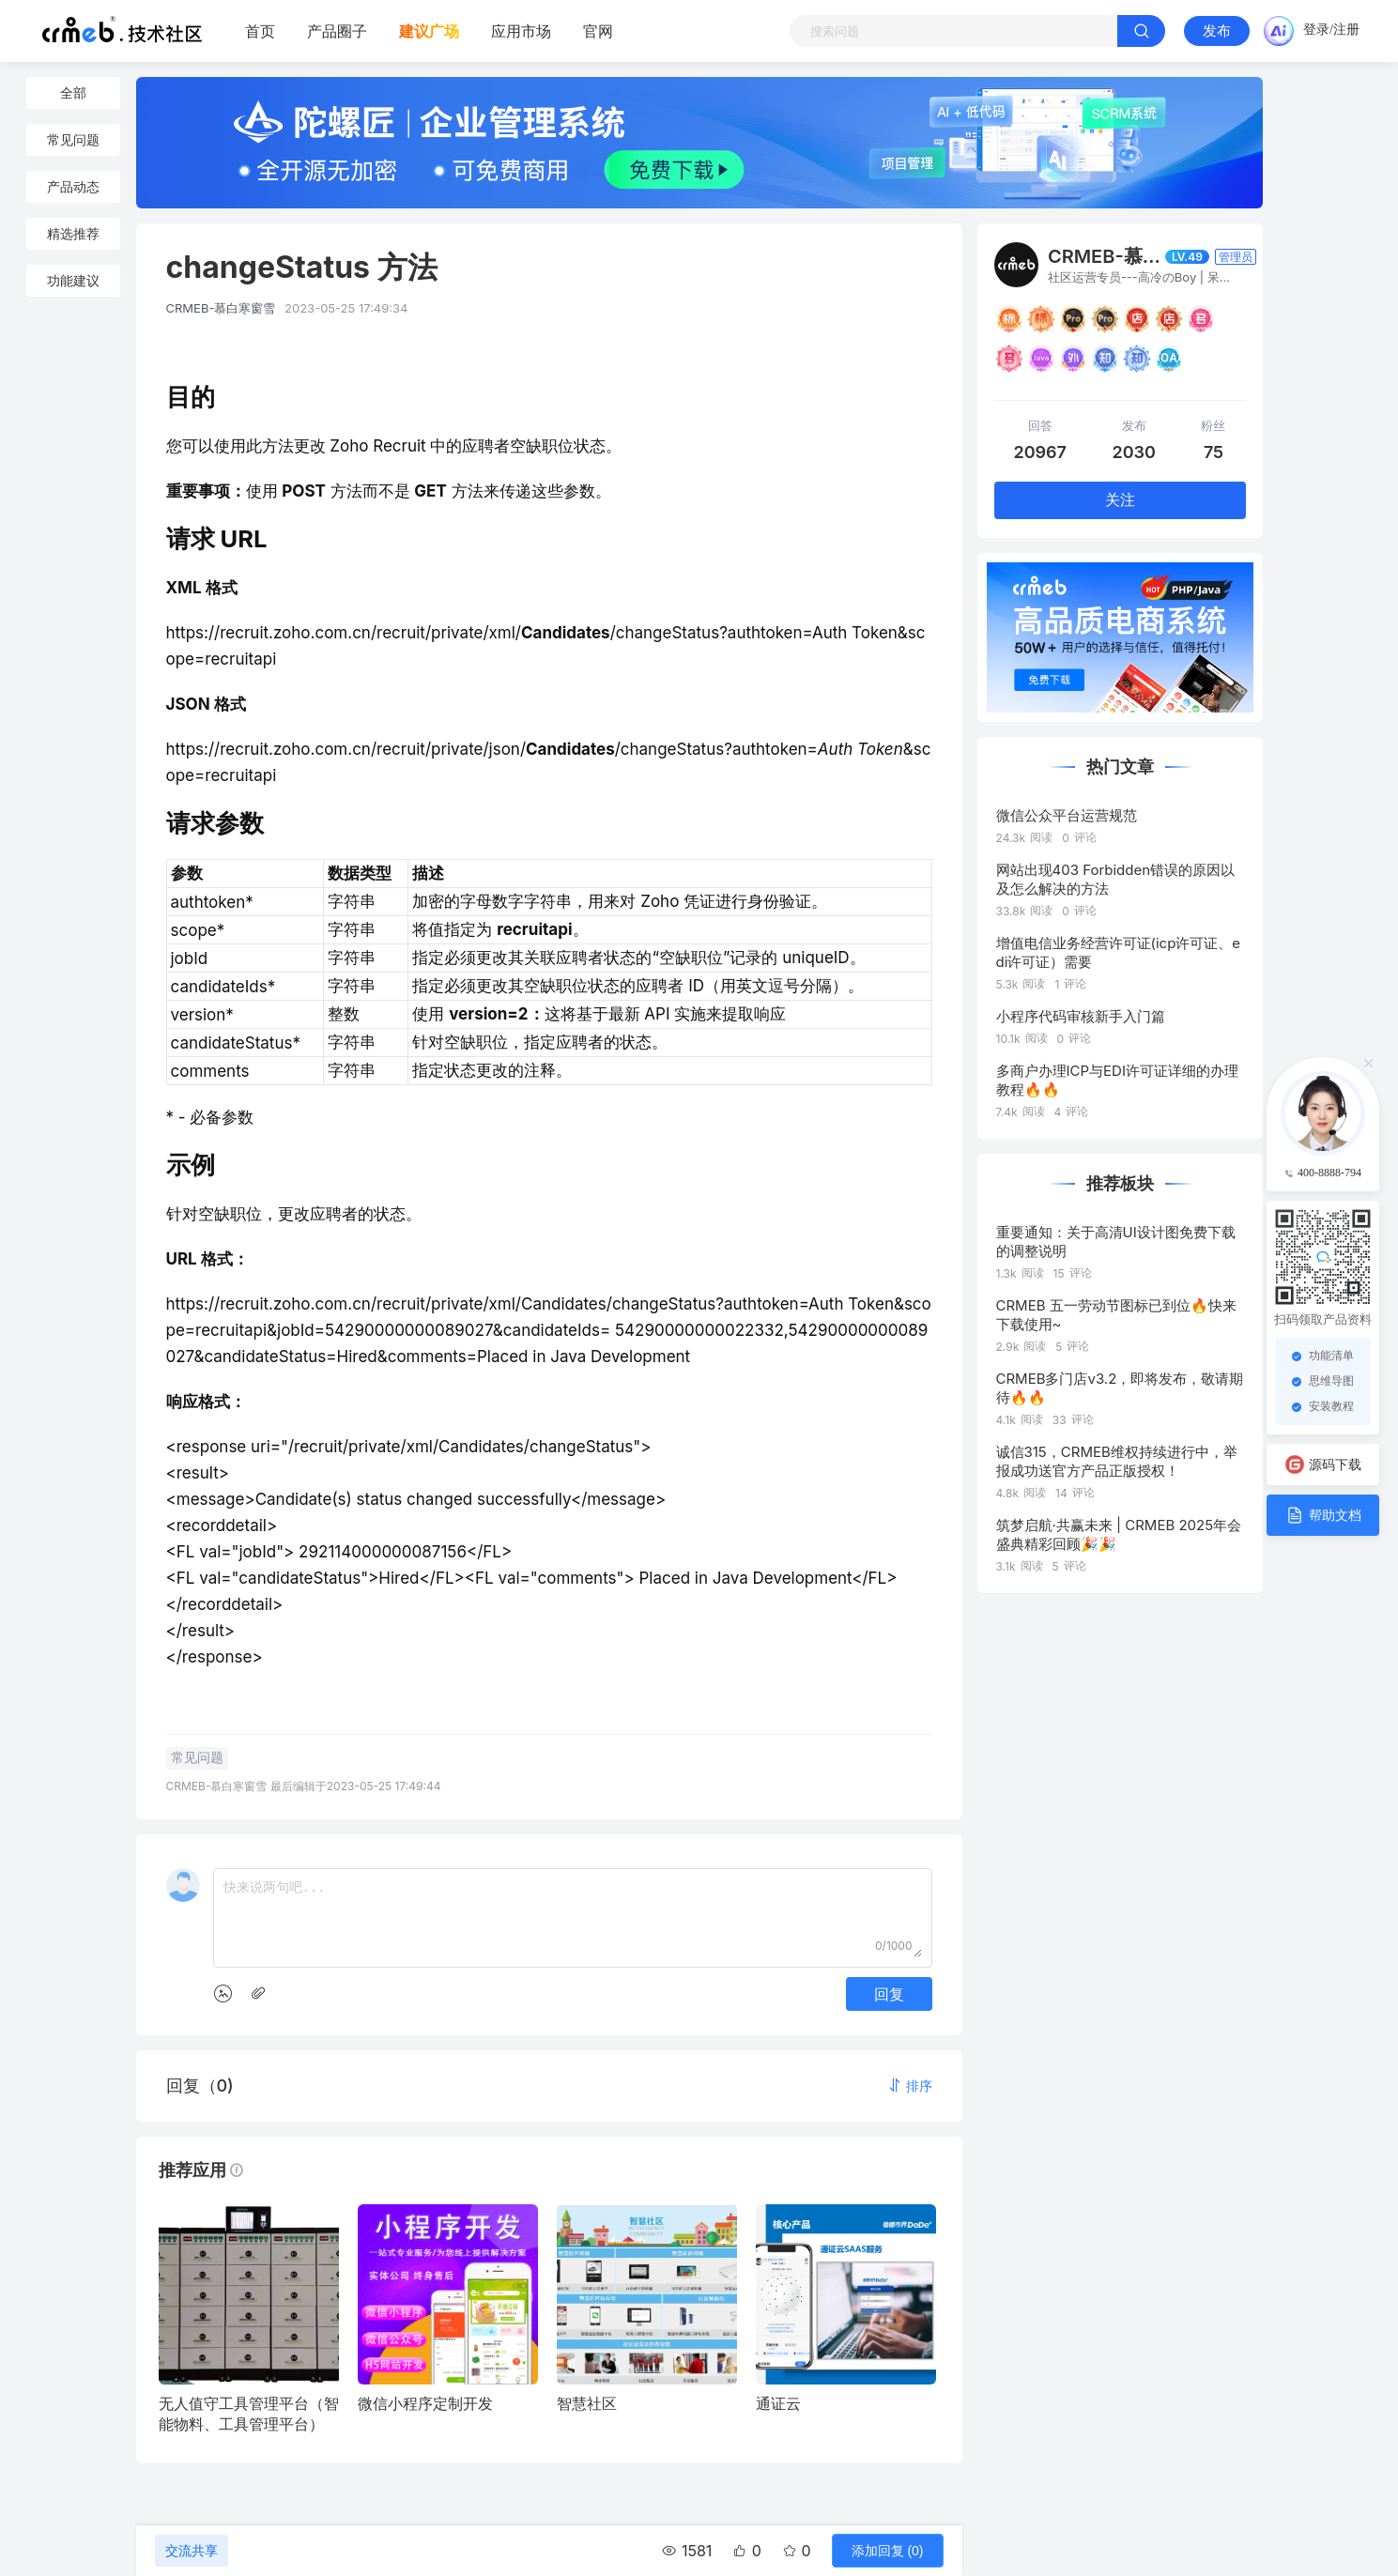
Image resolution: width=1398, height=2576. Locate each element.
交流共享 (191, 2550)
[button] (909, 2085)
